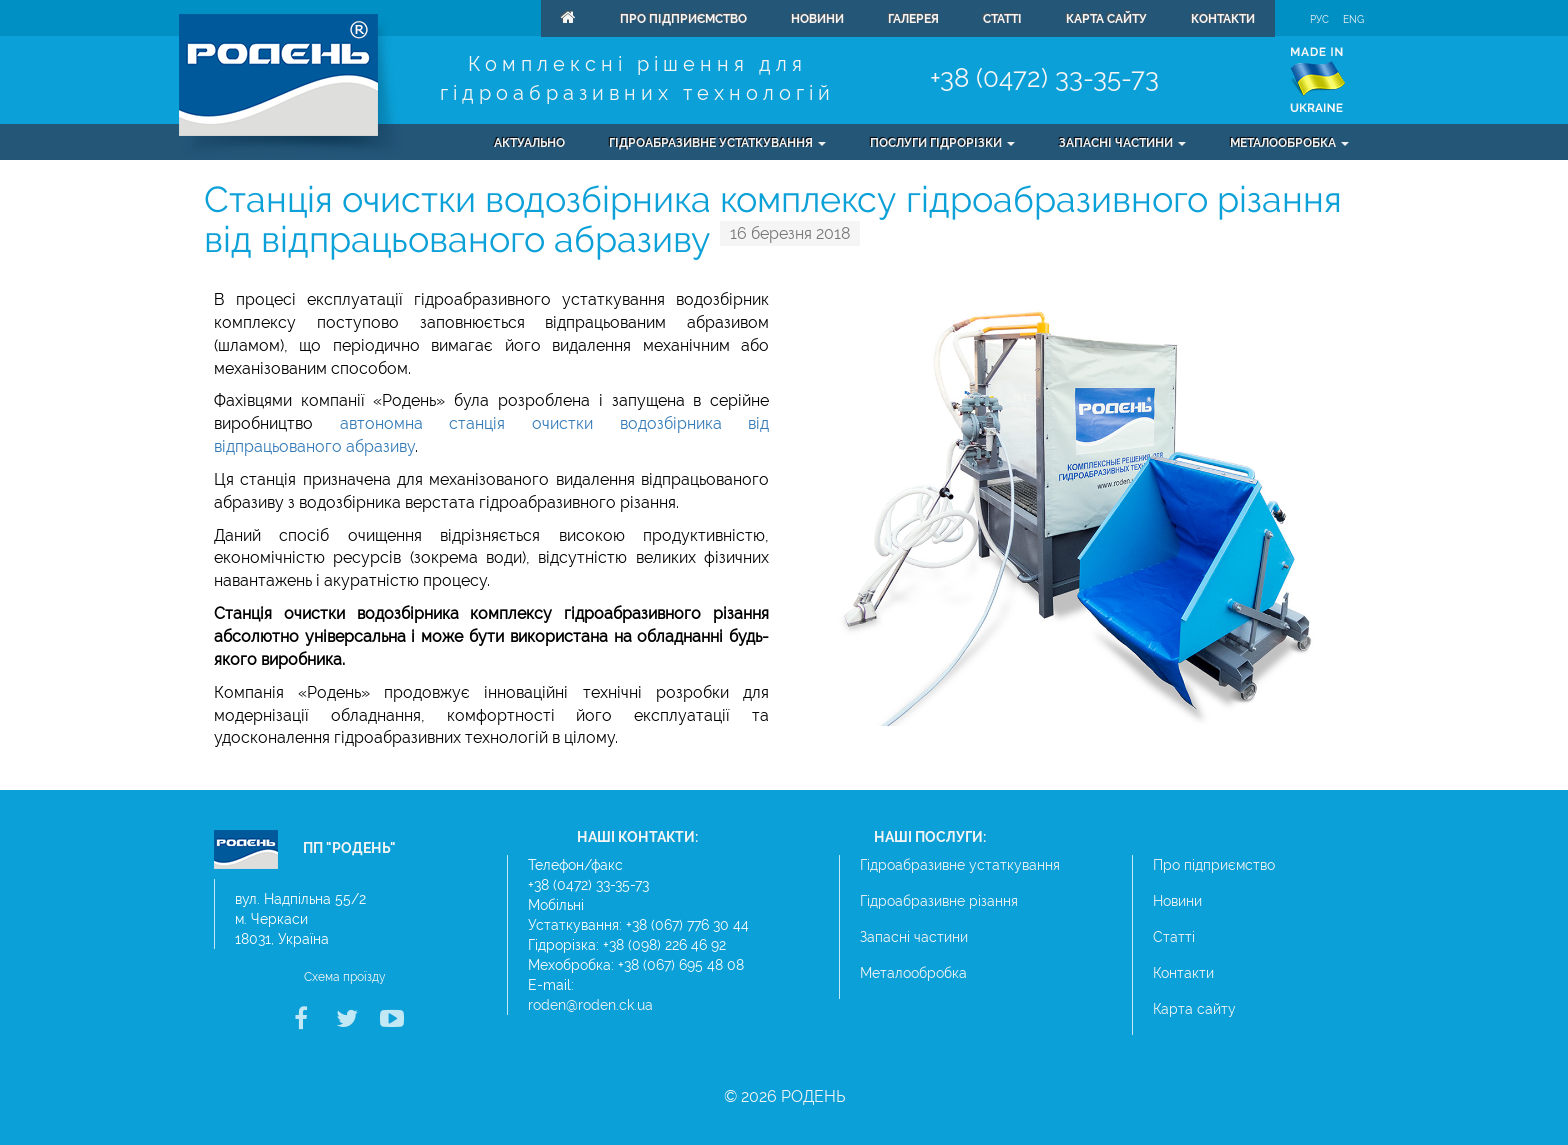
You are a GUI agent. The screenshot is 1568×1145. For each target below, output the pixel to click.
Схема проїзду (345, 977)
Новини (817, 19)
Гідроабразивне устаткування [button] (717, 143)
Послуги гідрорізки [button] (942, 143)
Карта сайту (1106, 19)
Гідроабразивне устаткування (960, 865)
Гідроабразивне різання (939, 901)
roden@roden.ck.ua (590, 1005)
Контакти (1223, 19)
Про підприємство (683, 19)
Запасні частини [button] (1122, 143)
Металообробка (913, 973)
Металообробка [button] (1289, 143)
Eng (1353, 19)
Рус (1319, 19)
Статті (1002, 19)
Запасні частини (914, 937)
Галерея (913, 19)
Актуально (529, 143)
